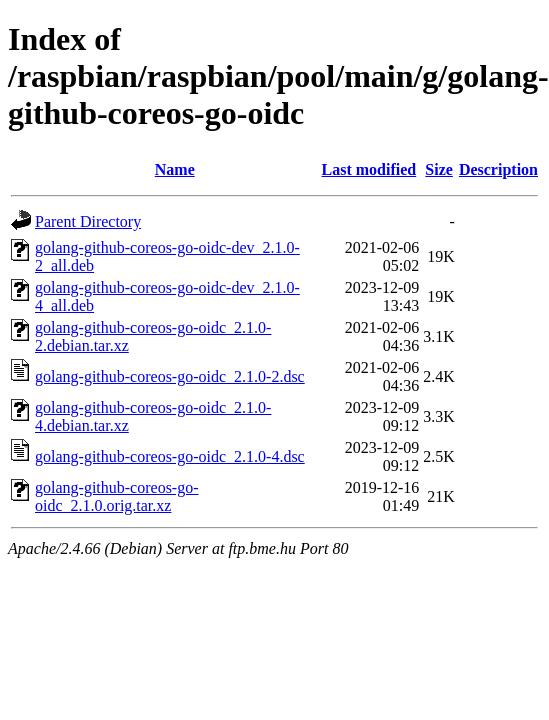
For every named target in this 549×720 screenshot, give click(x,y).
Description (498, 169)
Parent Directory (88, 221)
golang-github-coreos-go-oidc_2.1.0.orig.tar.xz (117, 496)
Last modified (369, 169)
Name (175, 169)
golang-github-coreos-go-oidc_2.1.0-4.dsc (170, 456)
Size (439, 169)
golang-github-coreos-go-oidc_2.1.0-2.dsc (170, 376)
